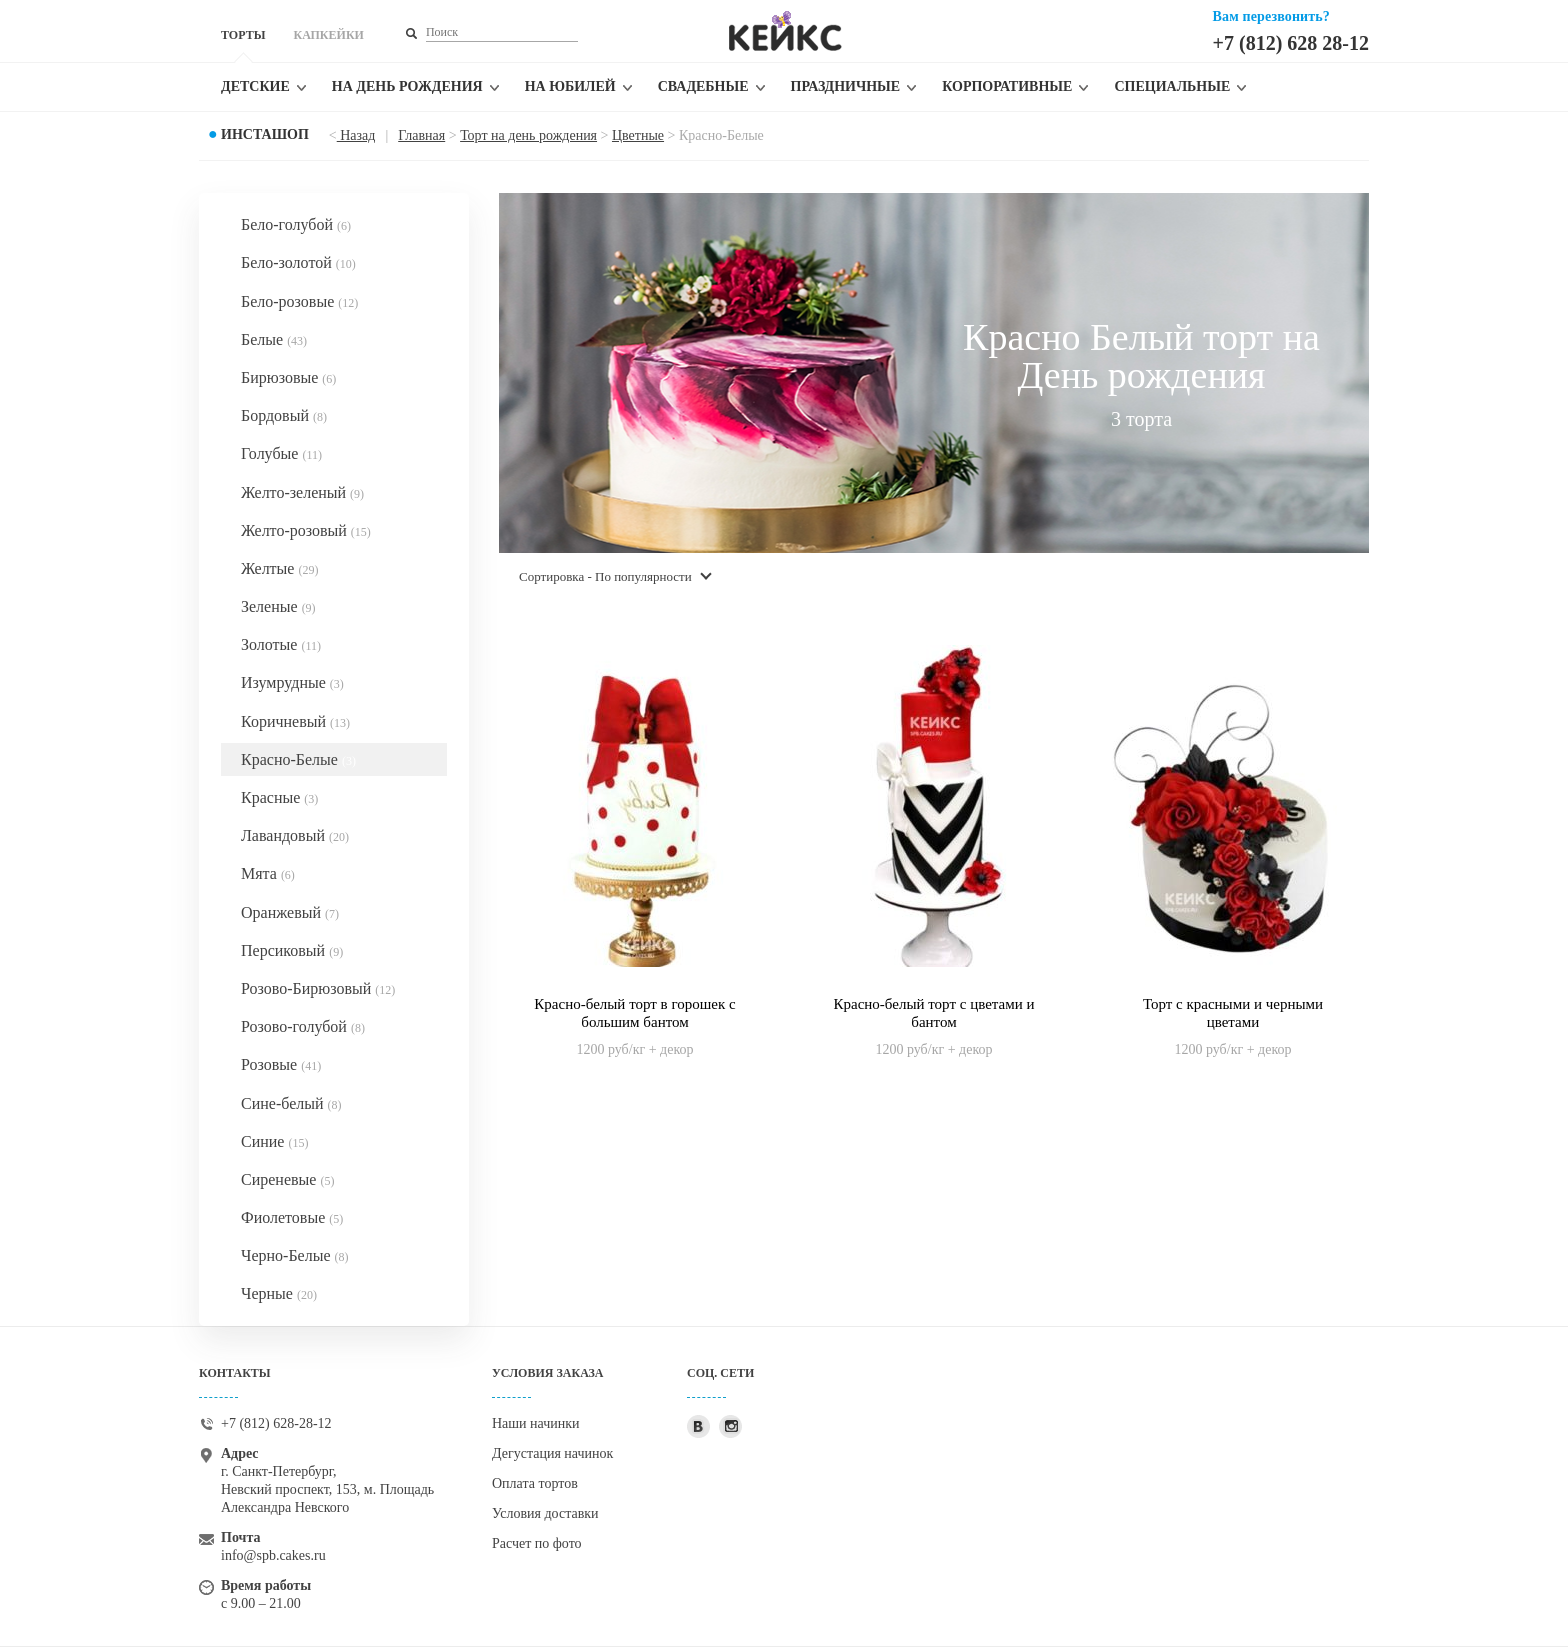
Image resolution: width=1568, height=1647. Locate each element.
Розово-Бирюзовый (318, 988)
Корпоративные (1007, 86)
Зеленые (278, 606)
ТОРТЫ (243, 35)
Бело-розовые (299, 301)
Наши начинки (536, 1423)
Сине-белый (291, 1103)
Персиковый (292, 950)
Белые (274, 339)
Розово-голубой (303, 1026)
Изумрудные (292, 682)
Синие (274, 1141)
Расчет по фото (537, 1543)
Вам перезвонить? (1271, 16)
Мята (268, 873)
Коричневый (295, 721)
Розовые (281, 1064)
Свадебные (703, 86)
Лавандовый (295, 835)
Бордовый (284, 415)
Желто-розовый (306, 530)
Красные (279, 797)
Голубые (281, 453)
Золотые (281, 644)
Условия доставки (545, 1513)
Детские (255, 86)
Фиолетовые (292, 1217)
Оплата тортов (535, 1483)
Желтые (279, 568)
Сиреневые (287, 1179)
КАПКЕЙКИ (328, 35)
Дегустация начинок (552, 1453)
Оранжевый (290, 912)
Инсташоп (265, 134)
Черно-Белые (295, 1255)
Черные (279, 1293)
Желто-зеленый (302, 492)
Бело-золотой (298, 262)
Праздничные (846, 86)
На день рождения (407, 86)
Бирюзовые (288, 377)
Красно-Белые (298, 759)
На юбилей (570, 86)
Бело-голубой (296, 224)
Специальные (1172, 86)
